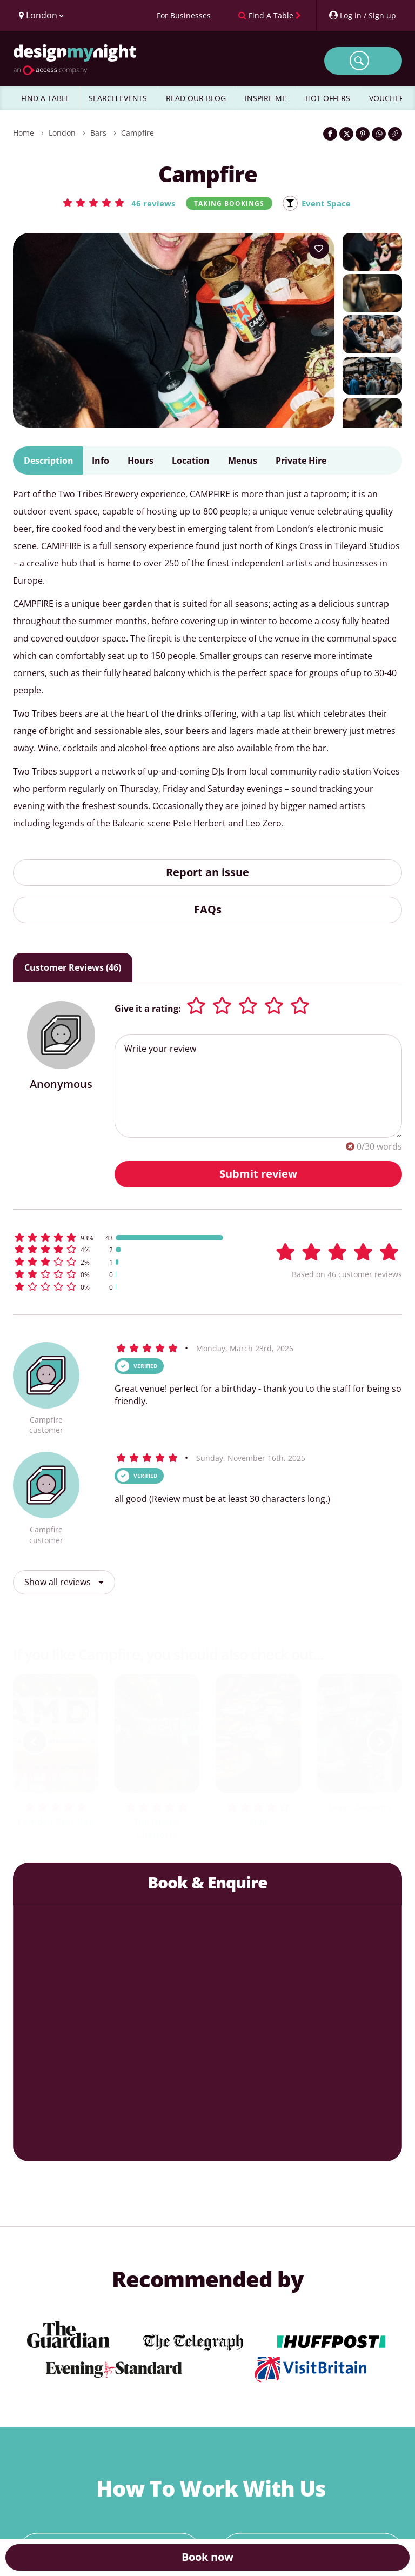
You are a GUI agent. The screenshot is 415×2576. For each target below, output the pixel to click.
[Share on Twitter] (346, 134)
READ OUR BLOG (196, 98)
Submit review (258, 1174)
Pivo (258, 1822)
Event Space (326, 203)
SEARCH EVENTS (118, 98)
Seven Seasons (359, 1807)
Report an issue (207, 872)
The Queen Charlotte (156, 1829)
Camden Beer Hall (55, 1822)
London (62, 133)
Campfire (137, 133)
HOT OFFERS (327, 98)
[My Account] (362, 15)
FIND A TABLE (45, 98)
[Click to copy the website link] (395, 134)
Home (23, 133)
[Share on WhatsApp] (379, 134)
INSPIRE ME (265, 98)
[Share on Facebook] (330, 134)
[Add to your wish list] (319, 249)
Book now (207, 2557)
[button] (117, 202)
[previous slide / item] (34, 1742)
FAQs (208, 910)
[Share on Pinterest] (363, 134)
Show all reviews (64, 1583)
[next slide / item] (380, 1742)
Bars (98, 133)
